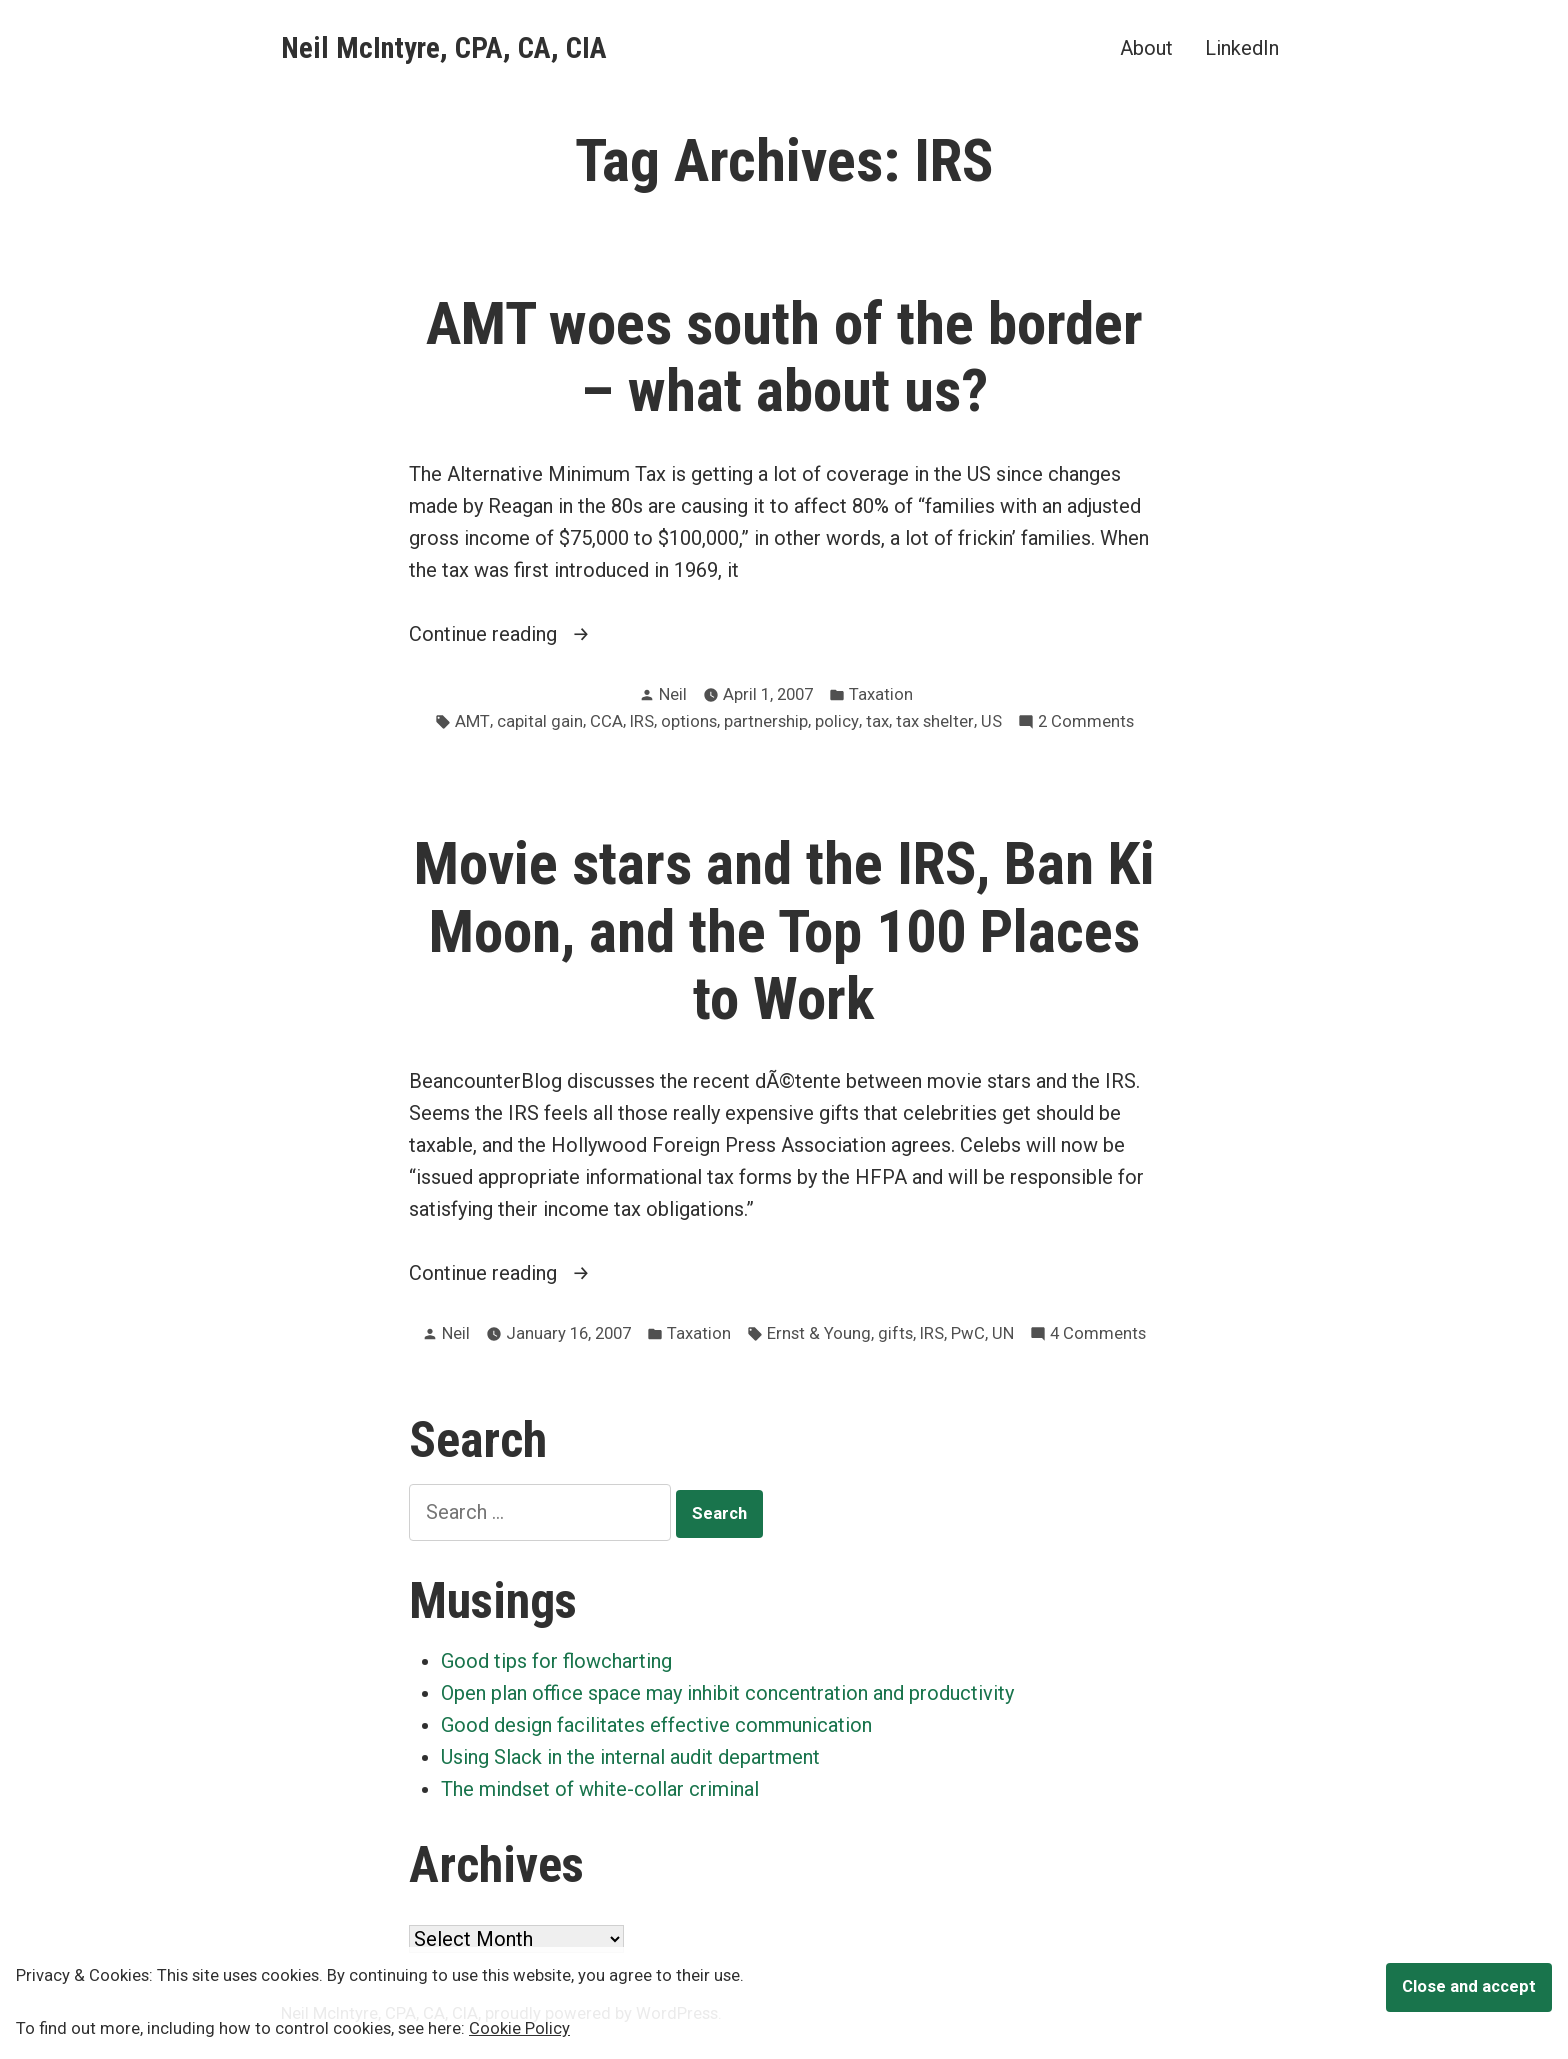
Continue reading (514, 634)
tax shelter (935, 721)
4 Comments (1098, 1334)
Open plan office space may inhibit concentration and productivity (727, 1693)
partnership (766, 721)
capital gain (540, 721)
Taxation (881, 694)
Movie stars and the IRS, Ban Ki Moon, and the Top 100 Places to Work (784, 931)
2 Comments (1086, 722)
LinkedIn (1242, 47)
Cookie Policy (519, 2028)
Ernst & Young (819, 1333)
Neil (673, 694)
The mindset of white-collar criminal (600, 1789)
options (689, 721)
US (991, 721)
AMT (472, 721)
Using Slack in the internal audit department (630, 1757)
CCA (606, 721)
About (1146, 47)
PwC (968, 1333)
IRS (642, 721)
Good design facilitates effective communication (656, 1725)
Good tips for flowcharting (556, 1661)
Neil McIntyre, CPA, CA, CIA (444, 48)
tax (877, 721)
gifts (895, 1333)
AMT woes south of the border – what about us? (784, 357)
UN (1003, 1333)
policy (837, 721)
